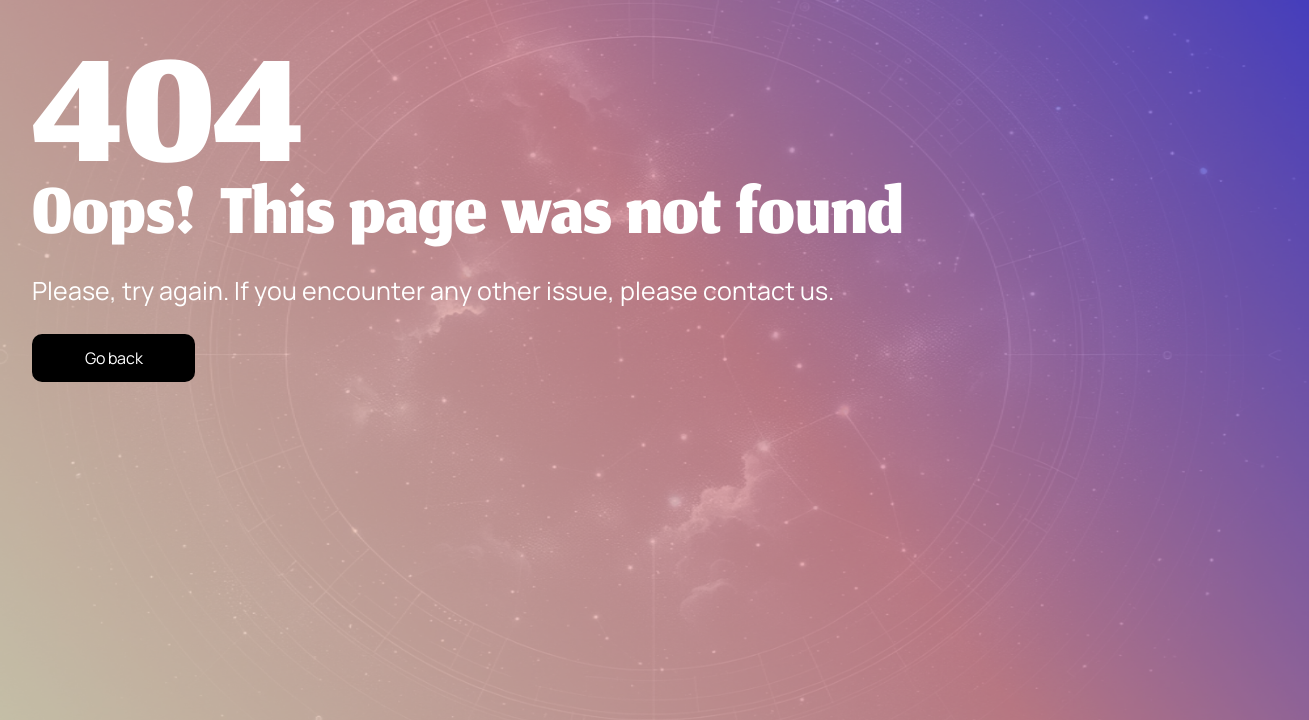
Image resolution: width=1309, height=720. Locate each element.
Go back (114, 358)
